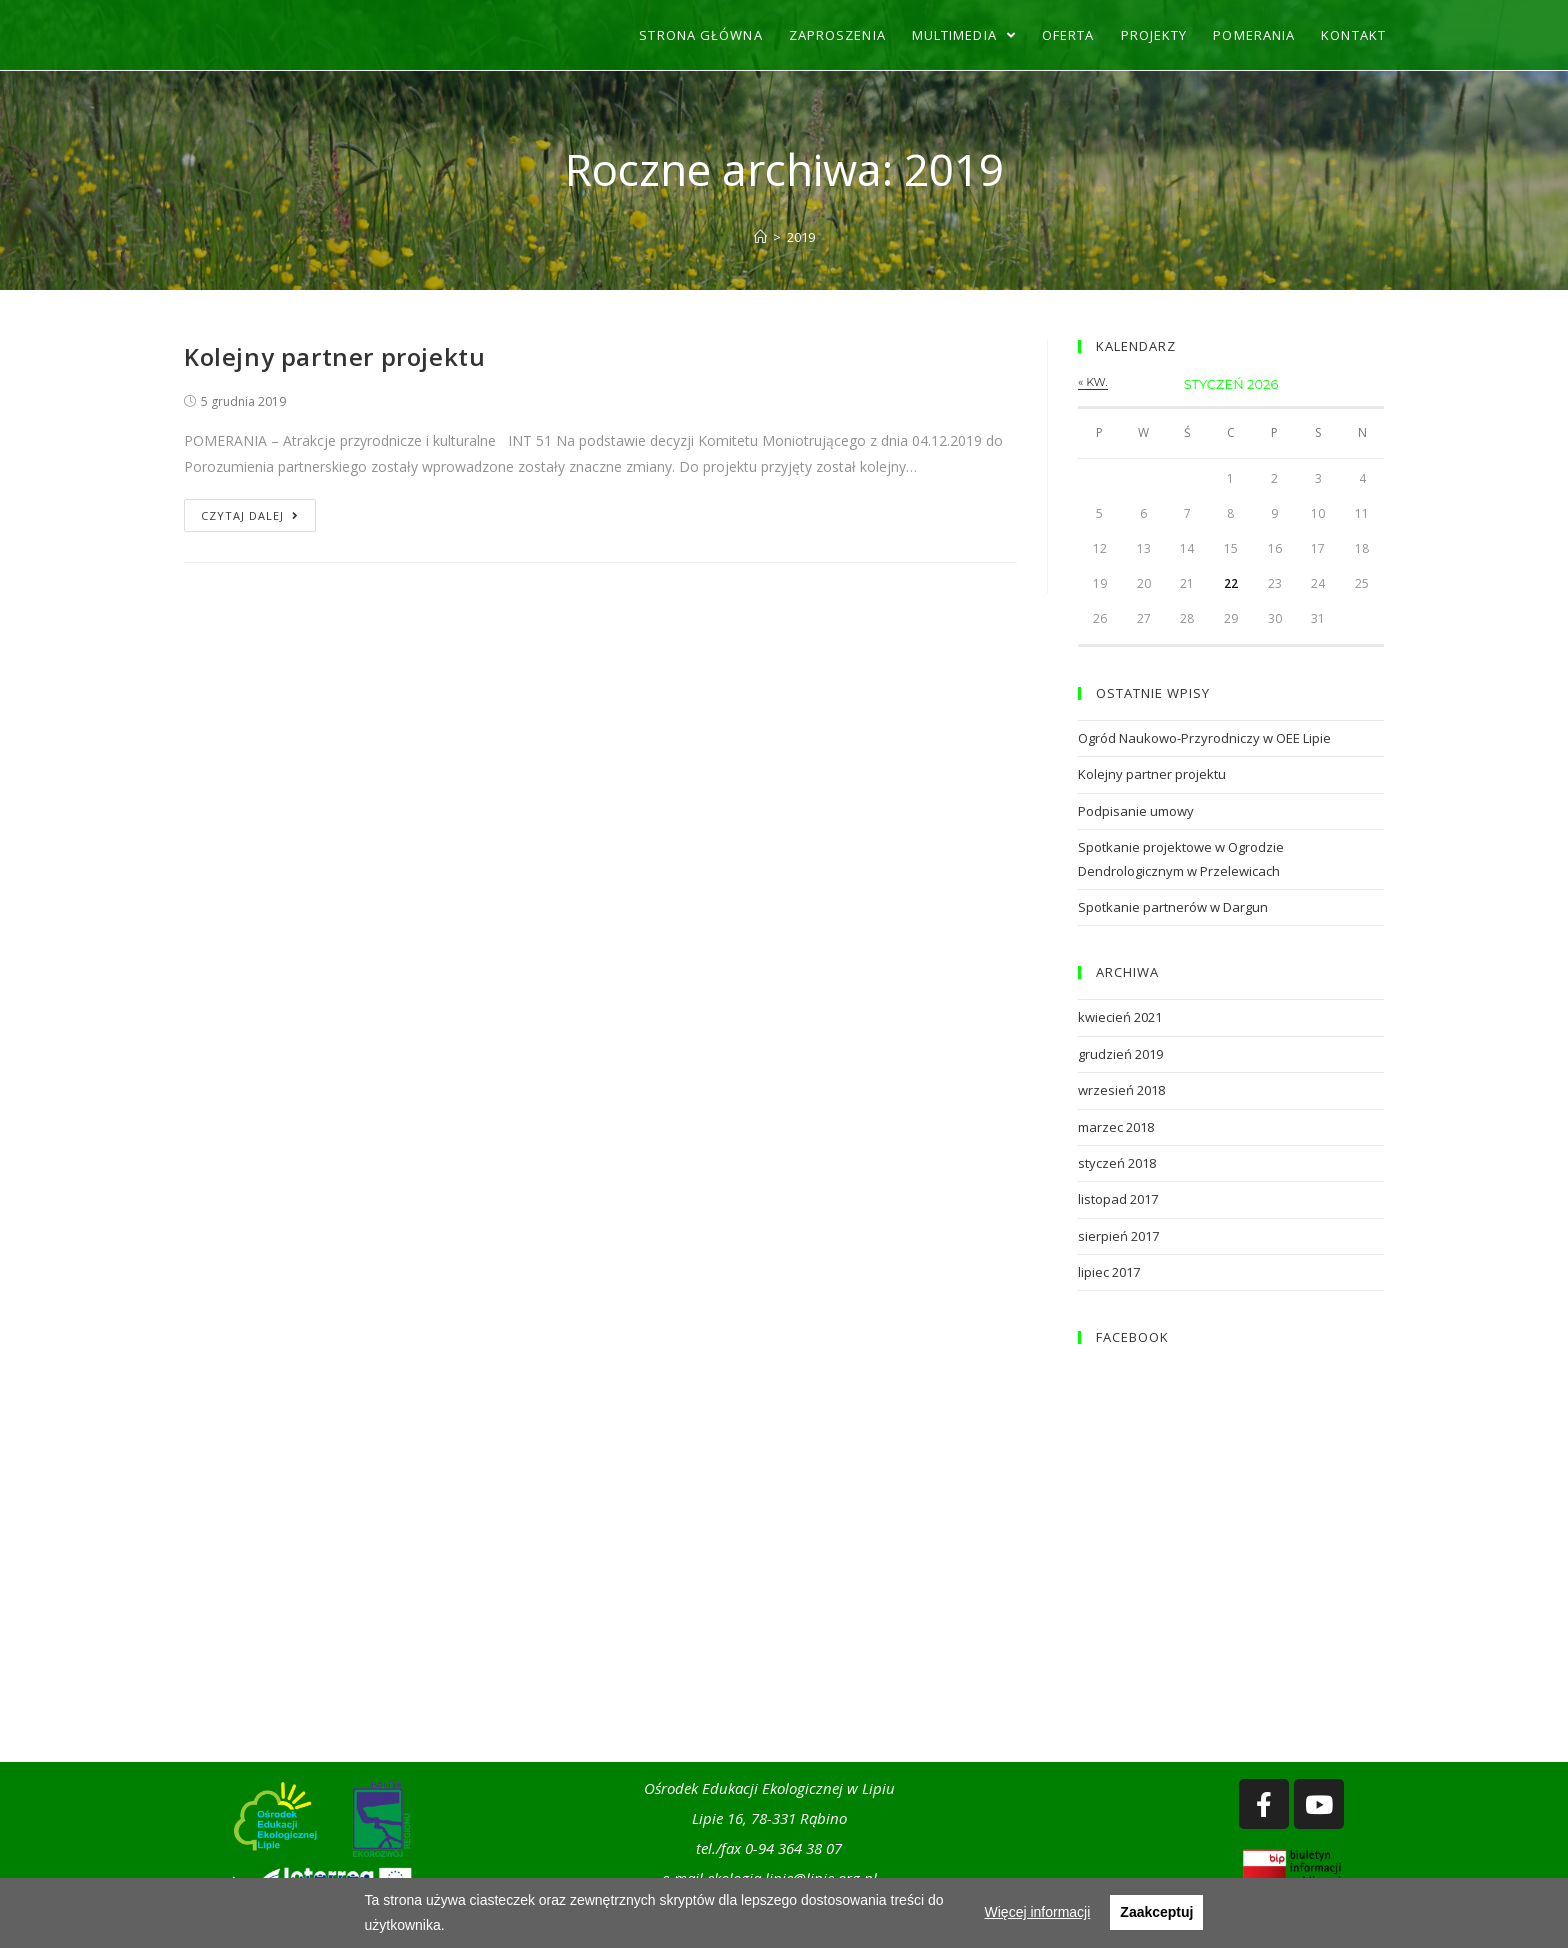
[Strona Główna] (760, 237)
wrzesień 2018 (1121, 1090)
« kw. (1093, 382)
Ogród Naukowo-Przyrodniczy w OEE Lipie (1204, 738)
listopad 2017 (1118, 1199)
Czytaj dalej (250, 515)
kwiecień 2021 (1120, 1017)
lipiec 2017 (1109, 1272)
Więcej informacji (1038, 1912)
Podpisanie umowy (1136, 811)
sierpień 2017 (1118, 1236)
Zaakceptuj (1156, 1912)
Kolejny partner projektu (334, 356)
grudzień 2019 (1120, 1054)
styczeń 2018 (1117, 1163)
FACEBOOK (1132, 1337)
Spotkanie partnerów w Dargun (1173, 907)
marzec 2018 (1116, 1127)
